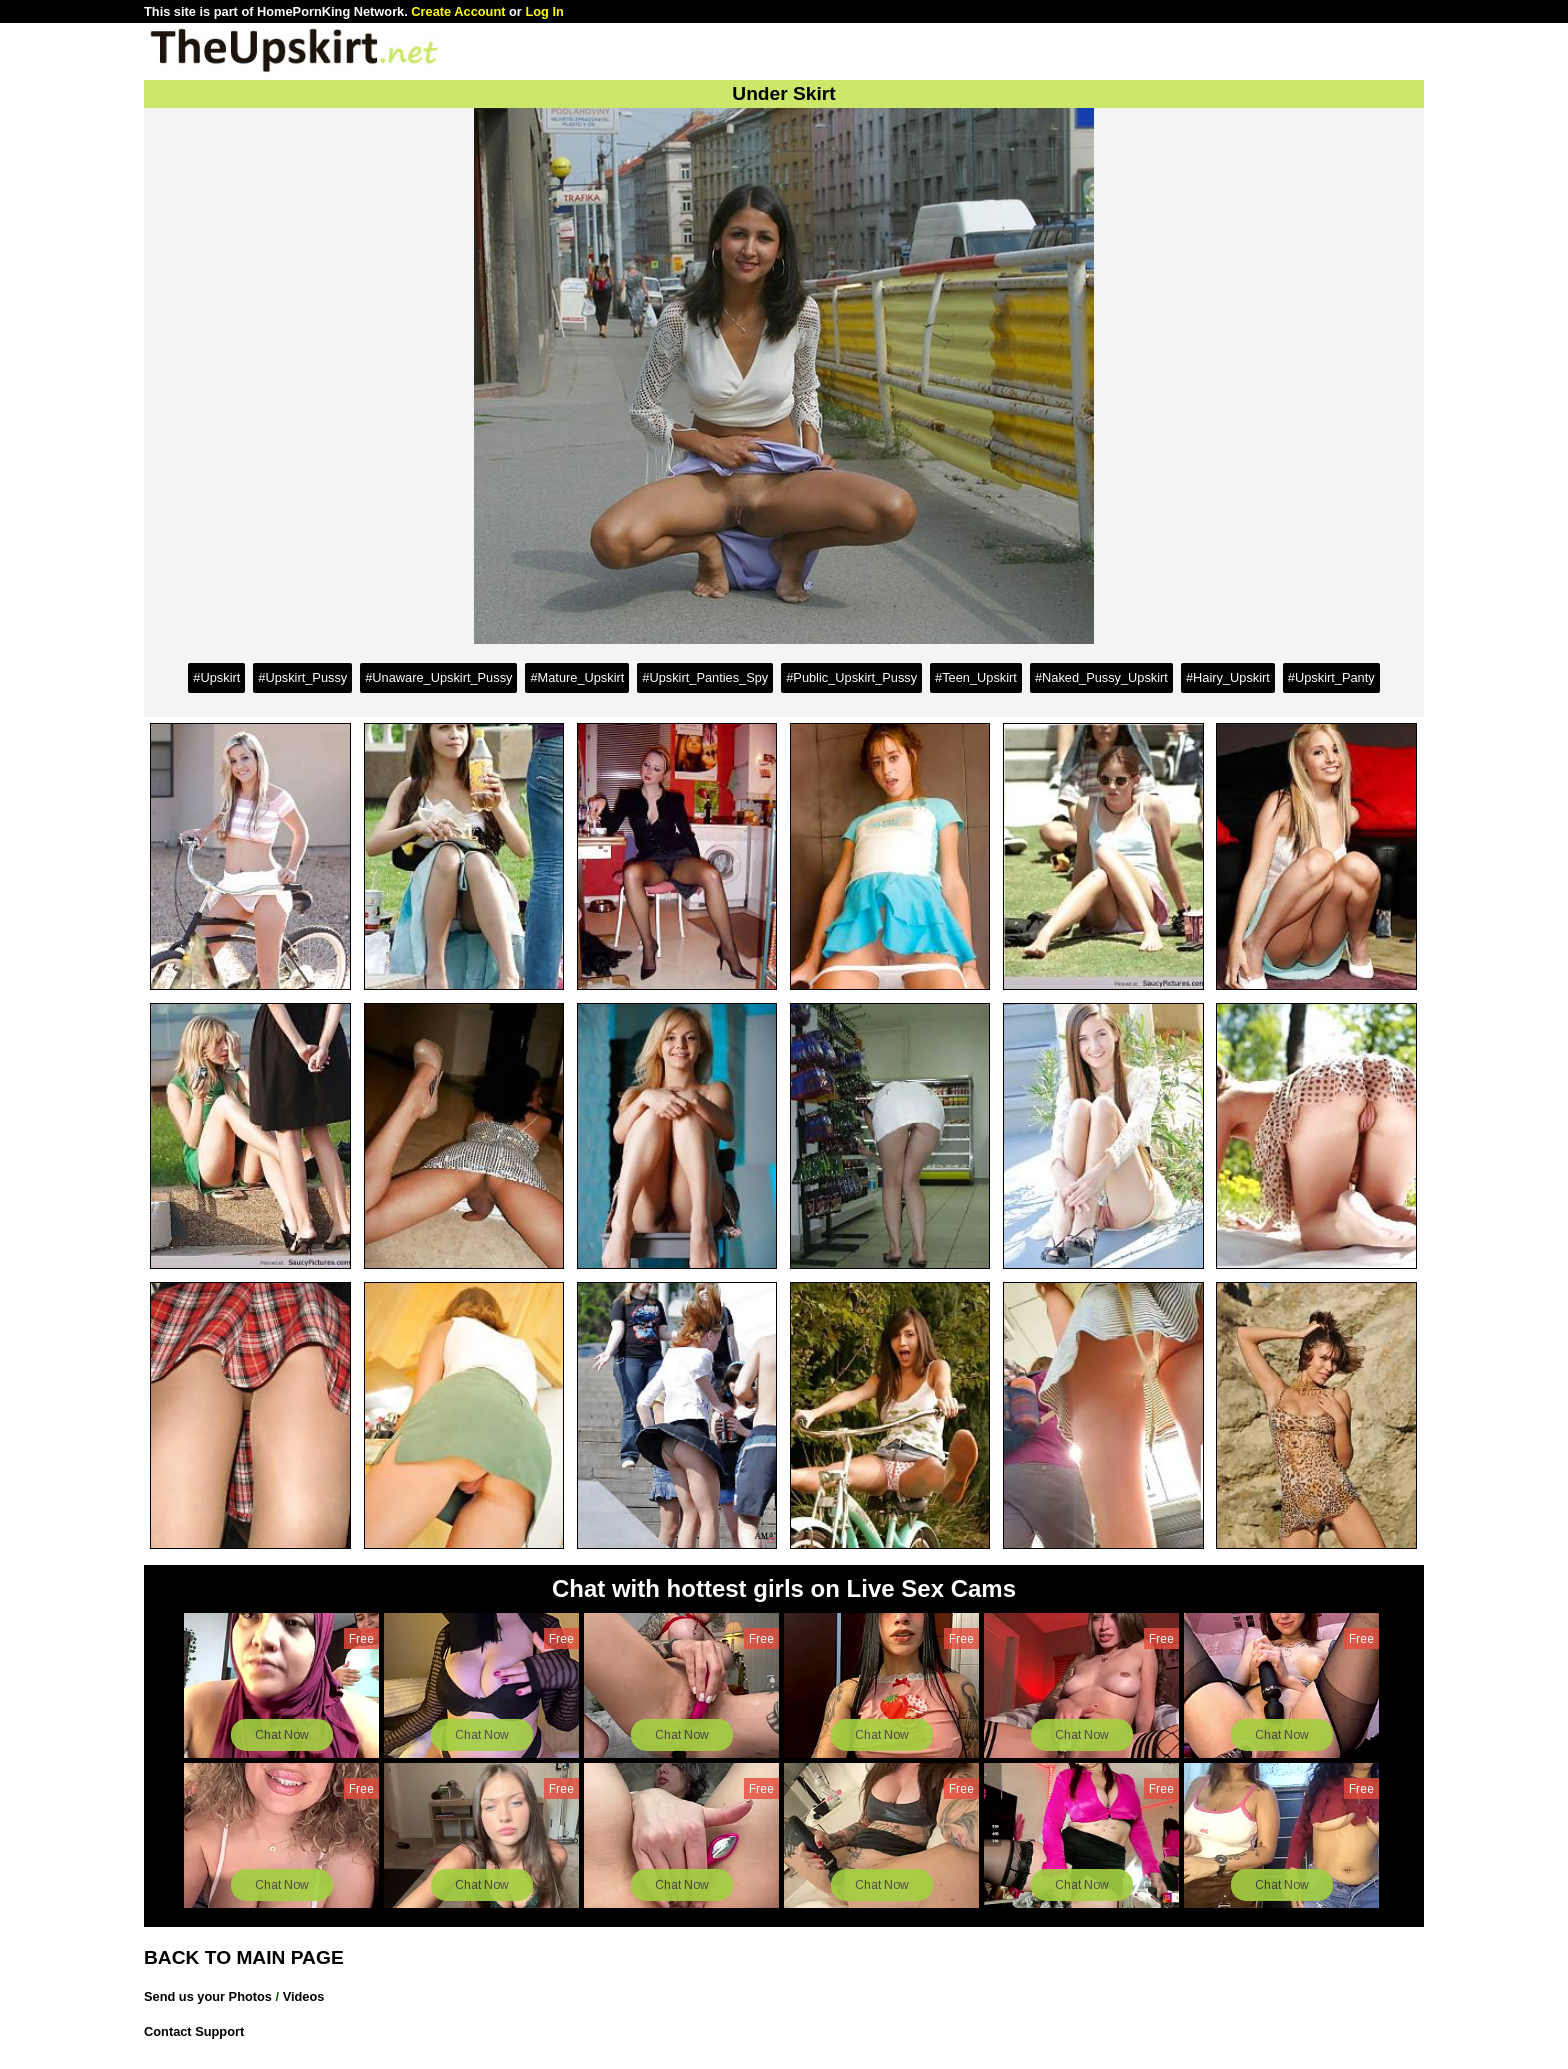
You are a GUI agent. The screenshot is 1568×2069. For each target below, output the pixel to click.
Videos (304, 1996)
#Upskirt (216, 677)
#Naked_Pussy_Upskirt (1101, 677)
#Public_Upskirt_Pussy (851, 677)
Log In (544, 11)
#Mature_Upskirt (577, 677)
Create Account (458, 11)
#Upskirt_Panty (1331, 677)
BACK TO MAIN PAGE (244, 1957)
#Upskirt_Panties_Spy (705, 677)
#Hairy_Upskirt (1228, 677)
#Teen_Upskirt (976, 677)
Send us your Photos (208, 1996)
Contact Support (194, 2031)
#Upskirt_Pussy (302, 677)
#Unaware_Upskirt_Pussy (438, 677)
